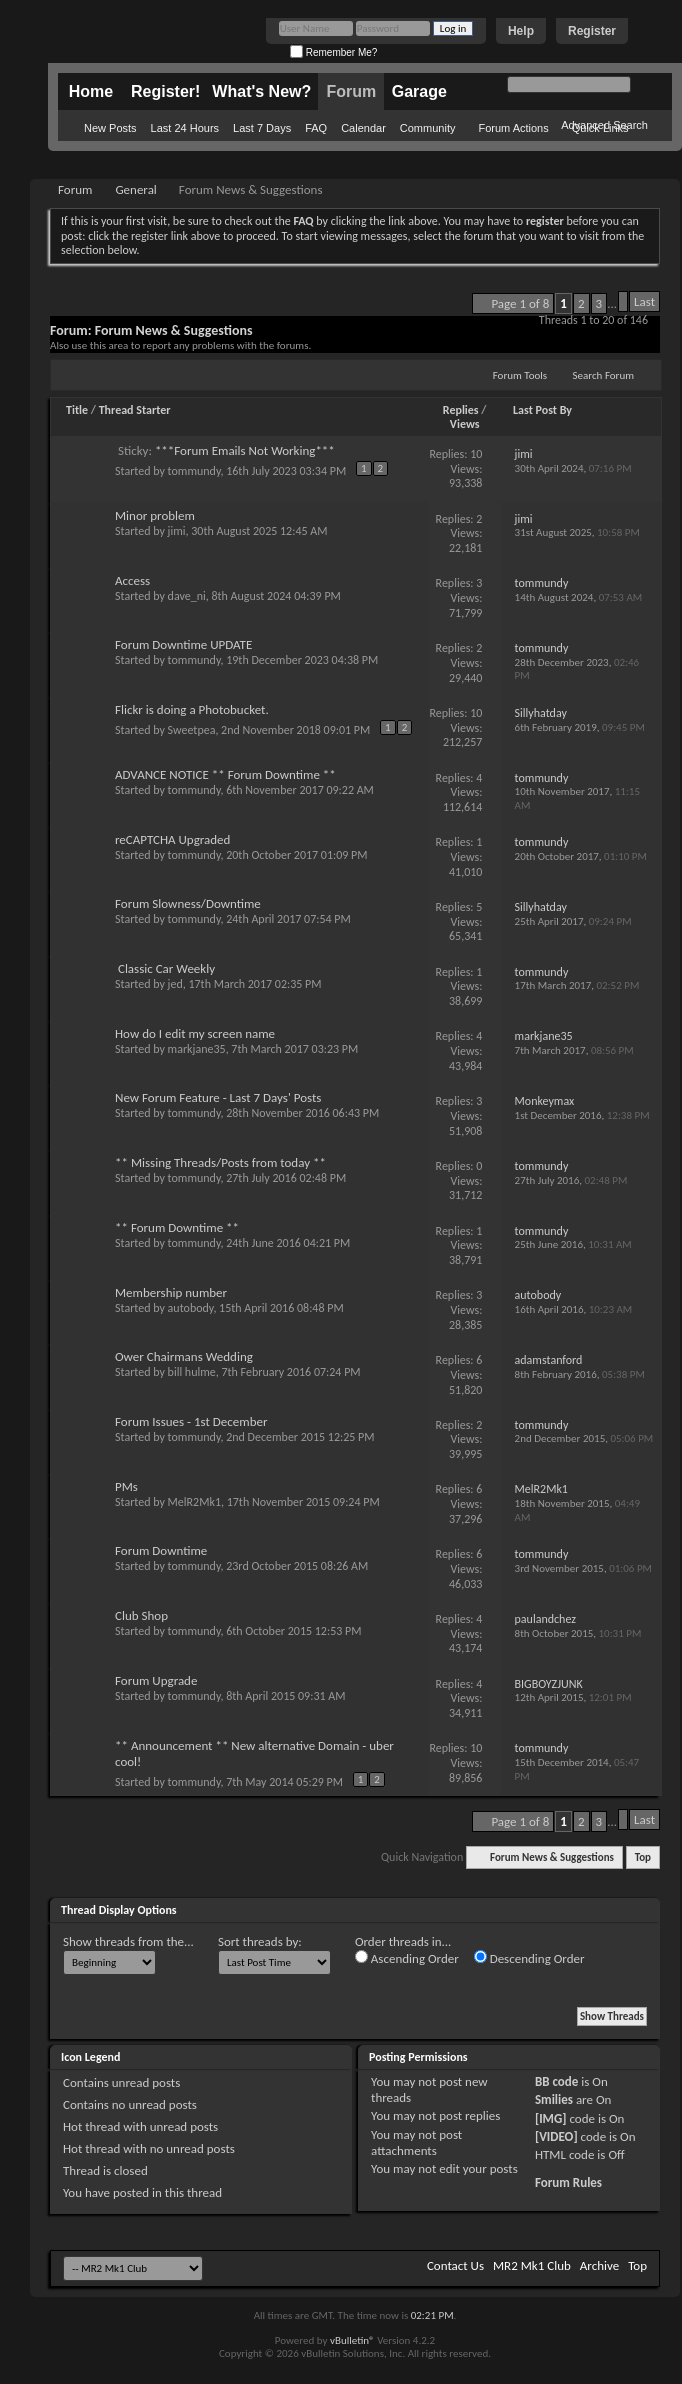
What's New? (261, 91)
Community (428, 128)
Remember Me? (333, 52)
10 (476, 454)
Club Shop (141, 1615)
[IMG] (551, 2118)
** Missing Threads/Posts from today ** (220, 1162)
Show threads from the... (128, 1941)
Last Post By (542, 410)
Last (644, 301)
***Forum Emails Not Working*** (245, 450)
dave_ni (187, 596)
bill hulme (192, 1372)
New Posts (110, 128)
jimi (177, 531)
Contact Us (455, 2265)
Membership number (171, 1292)
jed (175, 984)
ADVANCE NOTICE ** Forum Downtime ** (225, 774)
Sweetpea (192, 730)
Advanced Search (604, 125)
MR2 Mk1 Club (532, 2265)
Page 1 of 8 (520, 303)
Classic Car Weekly (166, 968)
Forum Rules (568, 2182)
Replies (461, 410)
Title (77, 410)
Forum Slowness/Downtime (188, 903)
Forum (351, 91)
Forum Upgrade (156, 1680)
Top (643, 1857)
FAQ (316, 128)
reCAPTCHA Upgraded (172, 839)
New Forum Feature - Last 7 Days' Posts (218, 1097)
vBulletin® (352, 2340)
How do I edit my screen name (195, 1033)
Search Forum (604, 375)
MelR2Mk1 (194, 1502)
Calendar (363, 128)
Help (521, 31)
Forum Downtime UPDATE (183, 644)
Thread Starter (135, 410)
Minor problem (155, 515)
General (135, 189)
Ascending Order (407, 1958)
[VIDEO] (556, 2136)
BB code (556, 2081)
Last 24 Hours (185, 128)
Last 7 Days (262, 128)
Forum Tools (520, 375)
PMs (126, 1486)
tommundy (194, 471)
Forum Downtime (161, 1550)
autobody (191, 1308)
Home (91, 91)
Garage (419, 91)
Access (132, 580)
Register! (165, 91)
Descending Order (529, 1958)
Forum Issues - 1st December (191, 1421)
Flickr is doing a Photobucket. (192, 709)
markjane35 (197, 1049)
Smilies (554, 2099)
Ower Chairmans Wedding (184, 1356)
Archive (599, 2265)
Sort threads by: (260, 1941)
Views (465, 424)
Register (592, 31)
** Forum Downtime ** (177, 1227)
